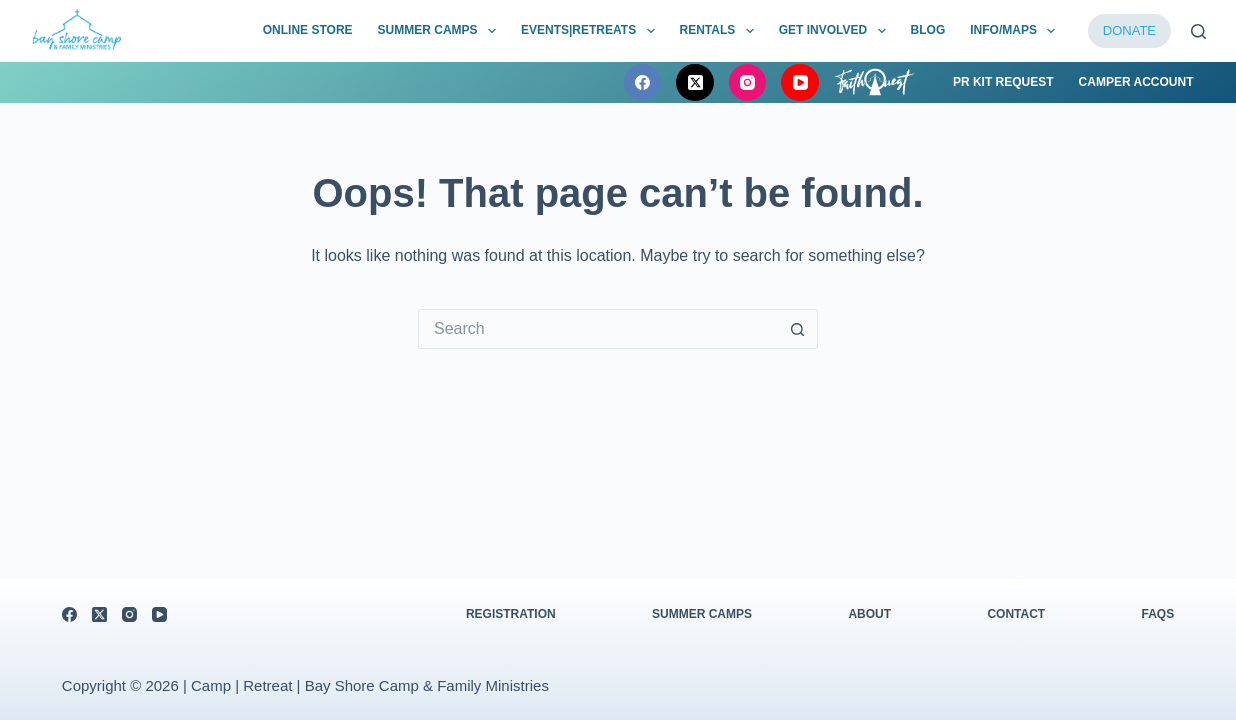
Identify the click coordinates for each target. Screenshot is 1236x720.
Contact (1016, 614)
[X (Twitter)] (695, 83)
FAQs (1157, 614)
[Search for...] (598, 329)
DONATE (1129, 30)
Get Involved (836, 31)
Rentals (721, 31)
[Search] (1198, 31)
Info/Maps (1016, 31)
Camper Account (1136, 82)
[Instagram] (748, 83)
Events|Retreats (592, 31)
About (869, 614)
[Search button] (798, 329)
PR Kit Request (1003, 82)
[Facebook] (643, 83)
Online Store (308, 30)
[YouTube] (800, 83)
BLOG (928, 30)
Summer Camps (441, 31)
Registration (511, 614)
